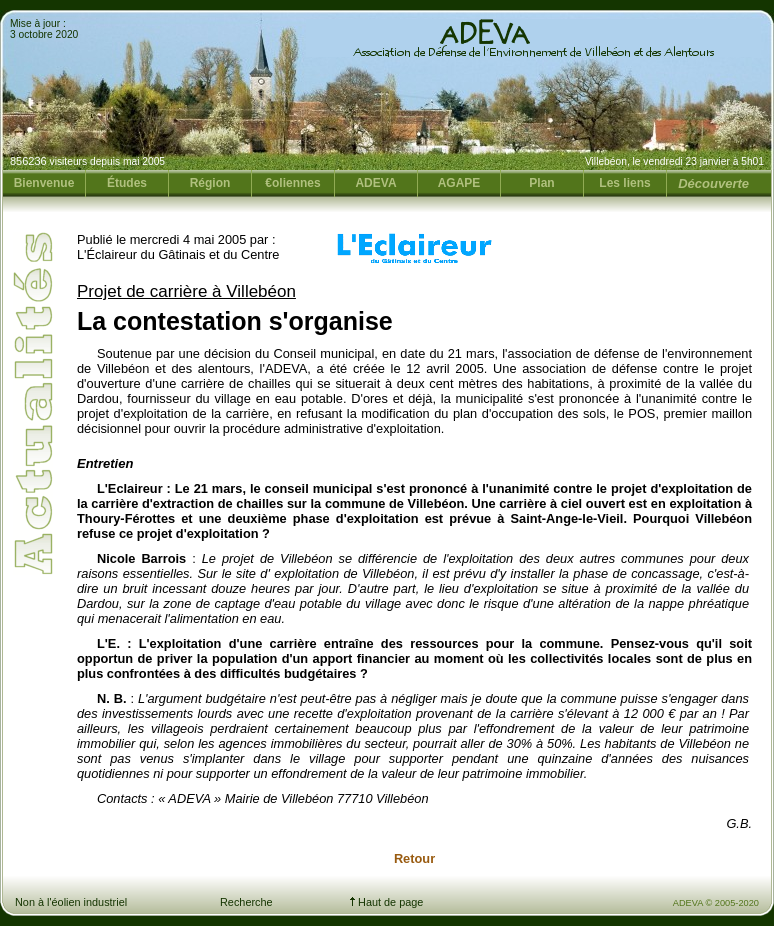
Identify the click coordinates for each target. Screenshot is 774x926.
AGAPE (459, 183)
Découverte (713, 183)
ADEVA (375, 183)
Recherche (246, 902)
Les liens (624, 183)
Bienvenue (44, 183)
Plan (541, 183)
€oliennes (292, 183)
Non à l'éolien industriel (71, 902)
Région (210, 183)
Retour (414, 858)
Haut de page (386, 902)
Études (127, 183)
